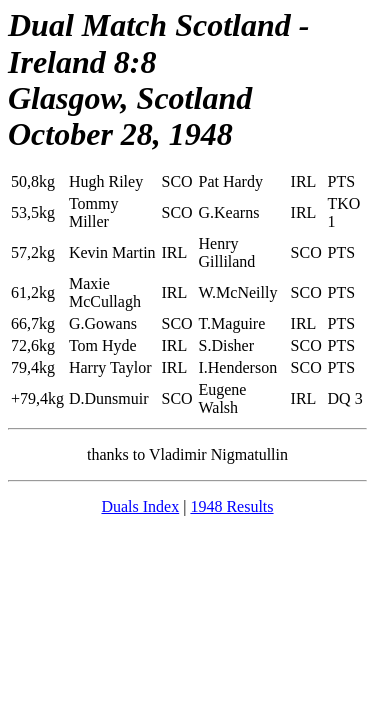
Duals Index (140, 506)
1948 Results (231, 506)
